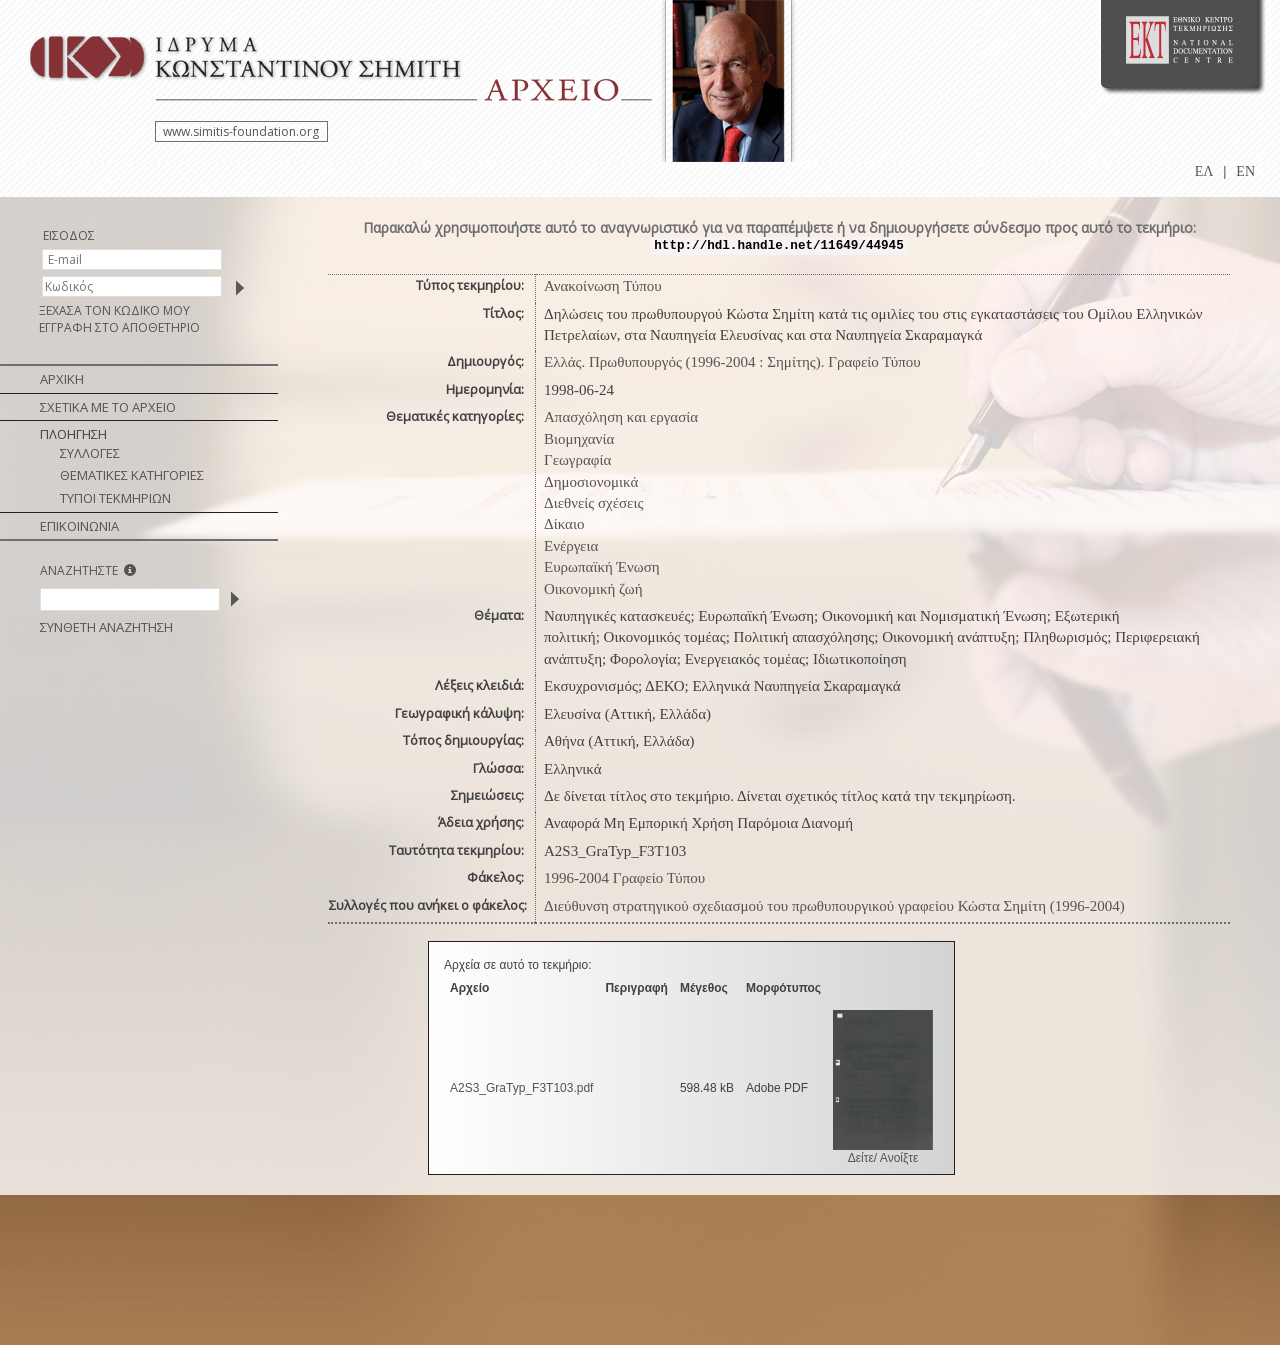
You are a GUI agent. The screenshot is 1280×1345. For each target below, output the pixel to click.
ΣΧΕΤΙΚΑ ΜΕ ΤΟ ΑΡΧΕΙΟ (108, 407)
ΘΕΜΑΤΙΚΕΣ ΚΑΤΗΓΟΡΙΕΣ (132, 475)
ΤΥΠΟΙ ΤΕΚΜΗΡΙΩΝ (115, 498)
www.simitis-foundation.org (241, 131)
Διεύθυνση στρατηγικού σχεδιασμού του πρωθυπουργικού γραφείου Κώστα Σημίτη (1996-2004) (834, 906)
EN (1245, 171)
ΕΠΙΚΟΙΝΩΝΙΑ (79, 526)
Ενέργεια (571, 546)
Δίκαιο (564, 524)
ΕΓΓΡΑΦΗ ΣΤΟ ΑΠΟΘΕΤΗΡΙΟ (119, 327)
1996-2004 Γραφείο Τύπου (624, 878)
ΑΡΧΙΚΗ (62, 379)
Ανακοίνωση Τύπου (603, 286)
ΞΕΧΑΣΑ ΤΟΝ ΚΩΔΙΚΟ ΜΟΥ (114, 310)
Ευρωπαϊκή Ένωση (602, 567)
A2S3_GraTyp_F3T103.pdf (521, 1088)
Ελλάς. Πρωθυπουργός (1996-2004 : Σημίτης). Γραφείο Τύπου (732, 362)
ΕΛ (1204, 171)
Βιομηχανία (579, 439)
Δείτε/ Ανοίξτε (883, 1158)
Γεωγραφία (577, 460)
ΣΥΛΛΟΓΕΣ (90, 453)
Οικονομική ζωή (593, 589)
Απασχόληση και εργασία (621, 417)
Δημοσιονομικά (591, 482)
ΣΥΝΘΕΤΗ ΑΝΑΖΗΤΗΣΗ (106, 627)
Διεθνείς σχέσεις (593, 503)
